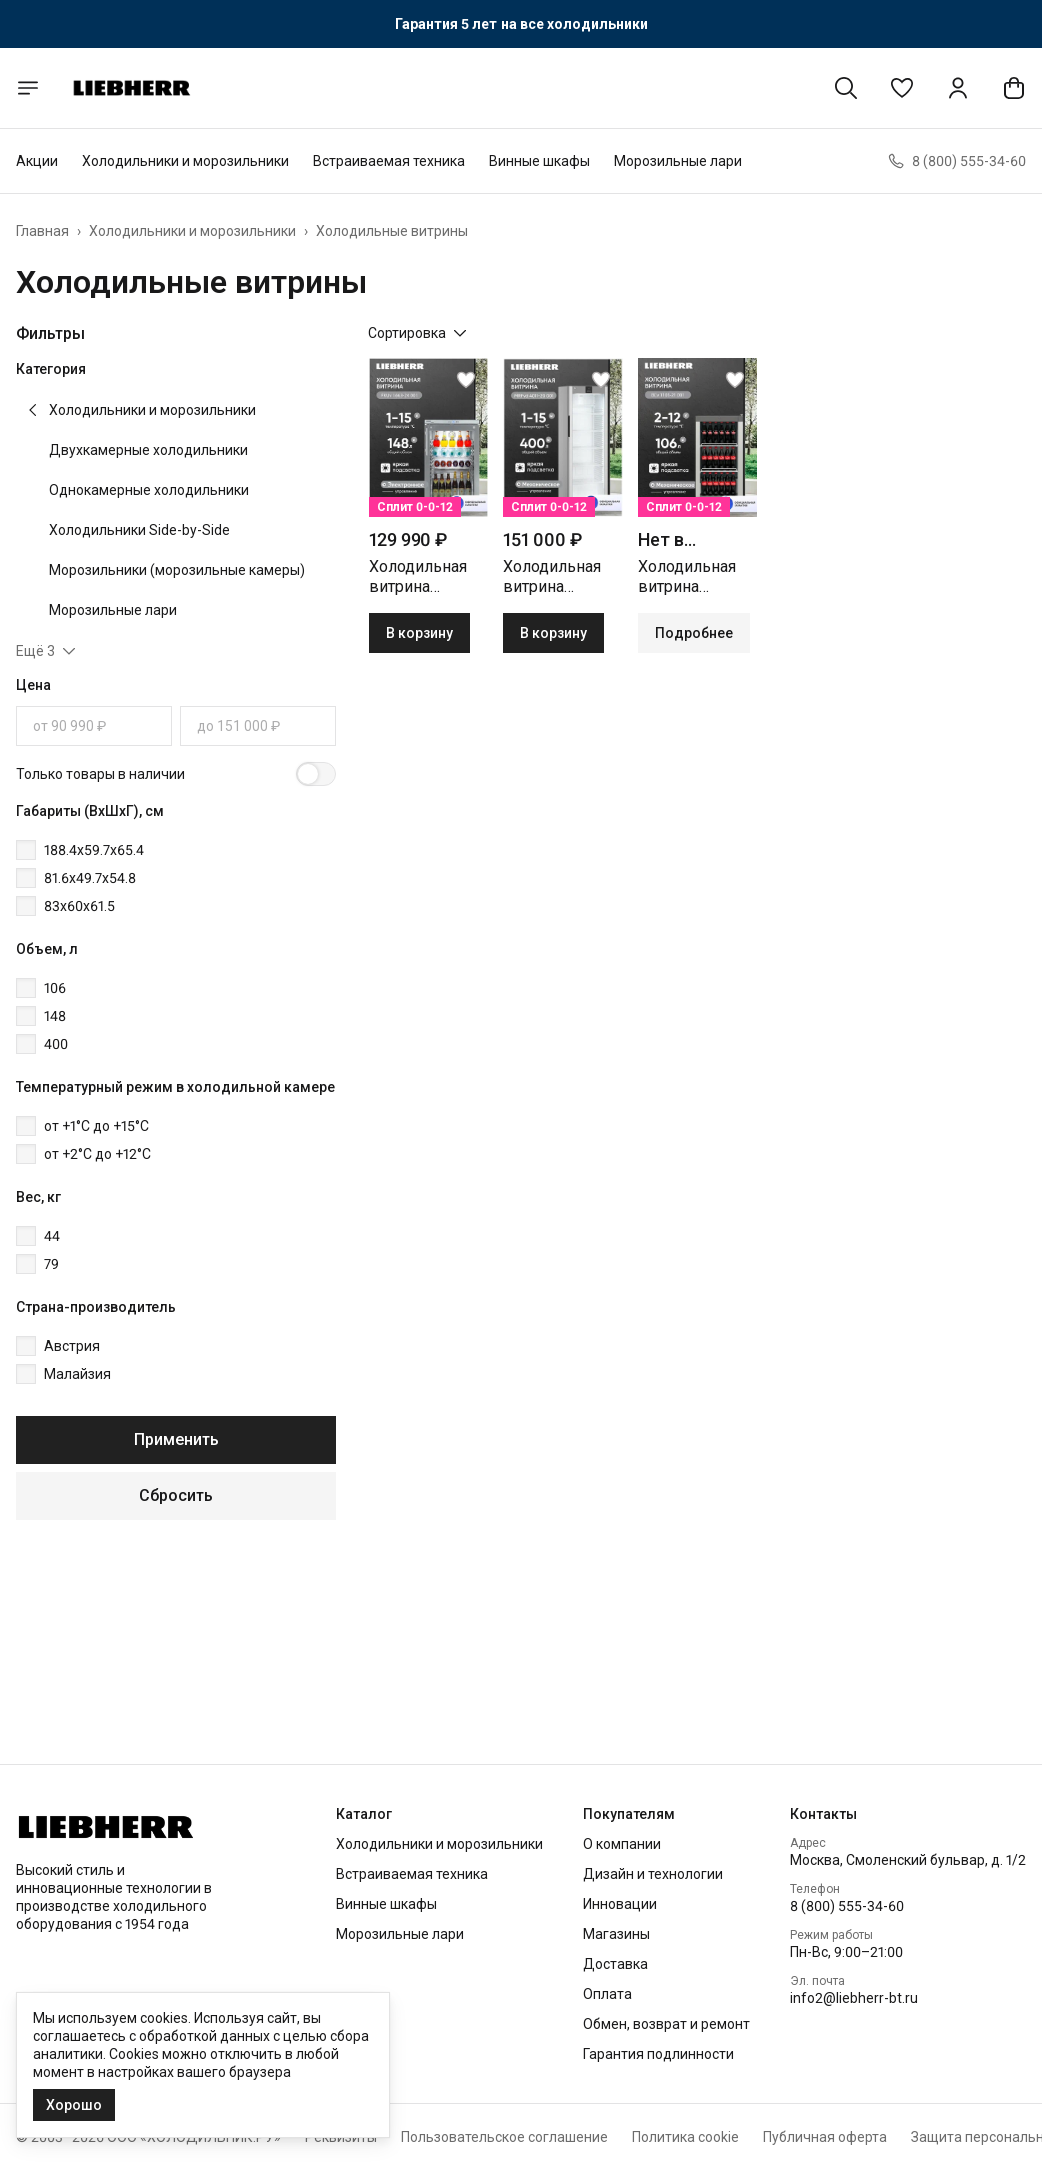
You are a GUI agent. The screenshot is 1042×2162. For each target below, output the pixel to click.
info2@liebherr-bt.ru (854, 1998)
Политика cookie (685, 2137)
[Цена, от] (94, 726)
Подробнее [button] (694, 633)
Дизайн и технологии (653, 1874)
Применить (176, 1439)
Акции (37, 161)
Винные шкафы (539, 161)
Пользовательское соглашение (504, 2137)
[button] (902, 88)
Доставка (615, 1964)
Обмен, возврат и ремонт (666, 2024)
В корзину (419, 633)
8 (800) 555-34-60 (847, 1906)
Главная (42, 231)
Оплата (607, 1994)
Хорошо (74, 2105)
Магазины (616, 1934)
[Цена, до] (258, 726)
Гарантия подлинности (658, 2054)
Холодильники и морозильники (185, 161)
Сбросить (176, 1495)
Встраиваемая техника (389, 161)
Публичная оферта (825, 2137)
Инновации (620, 1904)
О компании (622, 1844)
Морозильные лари (678, 161)
